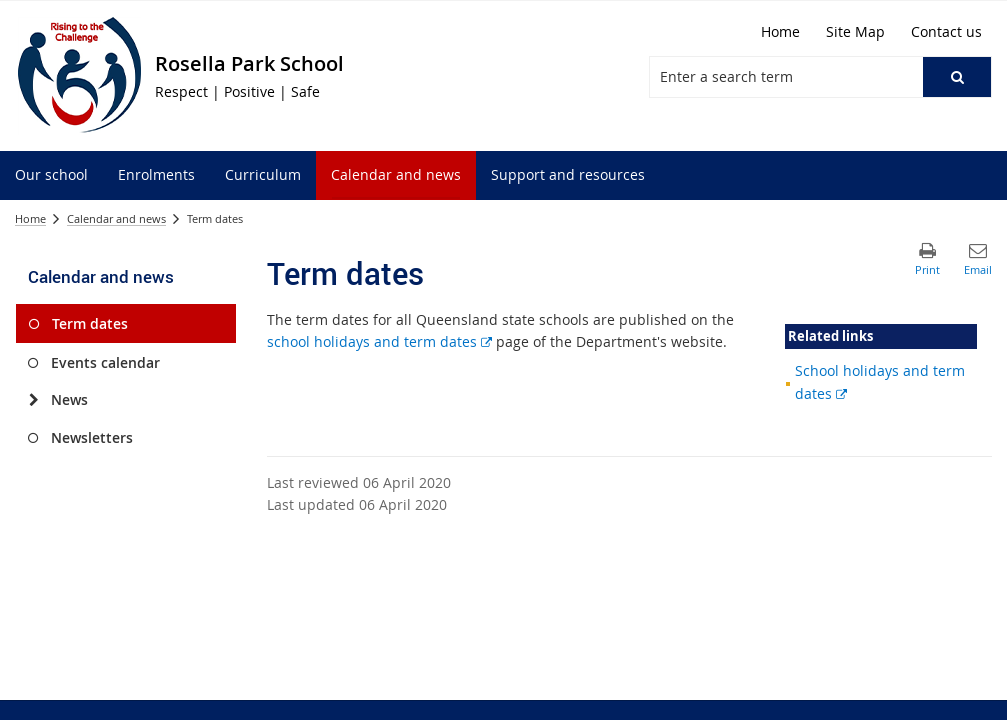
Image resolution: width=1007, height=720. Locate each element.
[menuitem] (51, 175)
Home (30, 218)
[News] (33, 400)
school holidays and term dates (379, 341)
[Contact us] (946, 32)
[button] (957, 77)
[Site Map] (855, 32)
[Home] (780, 32)
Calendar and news (116, 218)
